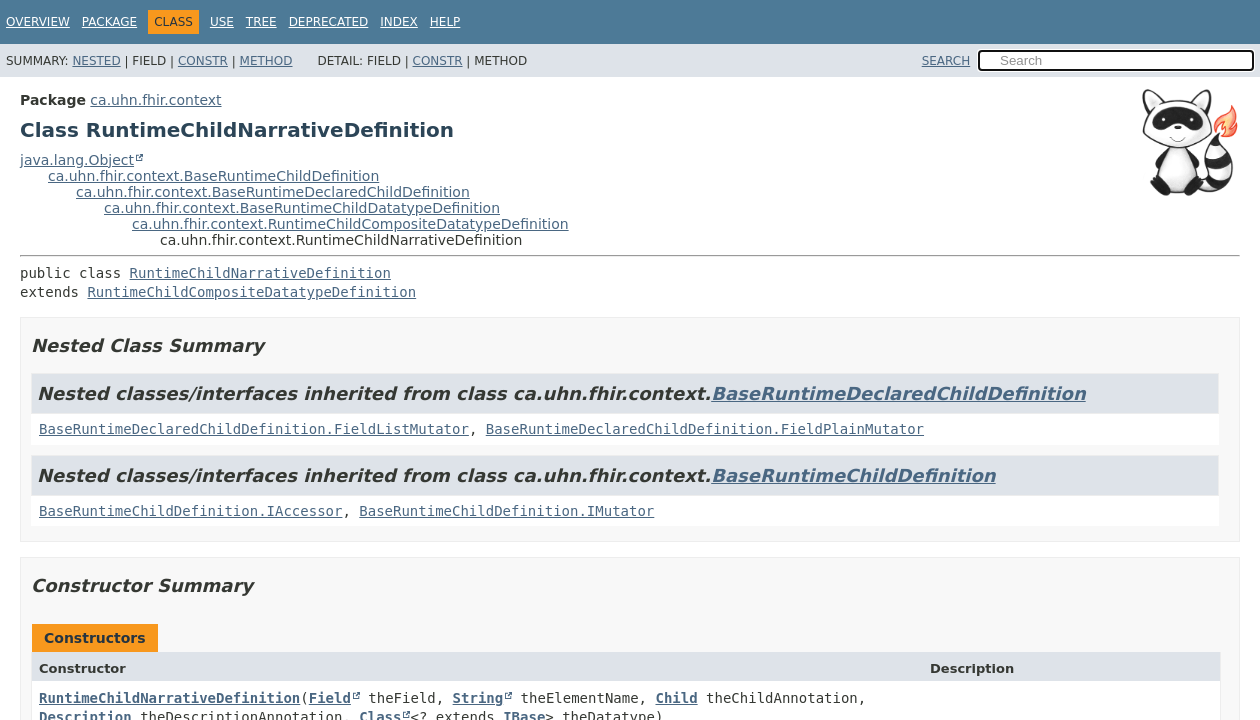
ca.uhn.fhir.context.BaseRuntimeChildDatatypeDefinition (302, 208)
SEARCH (946, 61)
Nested (96, 61)
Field (330, 698)
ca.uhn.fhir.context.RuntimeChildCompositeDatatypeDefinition (350, 224)
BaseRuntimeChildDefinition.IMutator (506, 511)
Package (109, 22)
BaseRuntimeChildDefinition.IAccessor (190, 511)
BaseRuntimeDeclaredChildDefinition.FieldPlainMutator (705, 429)
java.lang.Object (77, 160)
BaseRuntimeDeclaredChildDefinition (898, 393)
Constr (203, 61)
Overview (38, 22)
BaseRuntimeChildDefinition (853, 475)
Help (445, 22)
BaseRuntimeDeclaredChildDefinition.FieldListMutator (254, 429)
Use (222, 22)
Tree (261, 22)
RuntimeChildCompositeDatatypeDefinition (251, 292)
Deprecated (329, 22)
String (478, 698)
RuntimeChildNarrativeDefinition (260, 273)
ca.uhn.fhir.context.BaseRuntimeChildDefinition (213, 176)
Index (399, 22)
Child (676, 698)
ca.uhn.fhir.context (155, 100)
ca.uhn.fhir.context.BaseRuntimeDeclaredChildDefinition (273, 192)
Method (266, 61)
